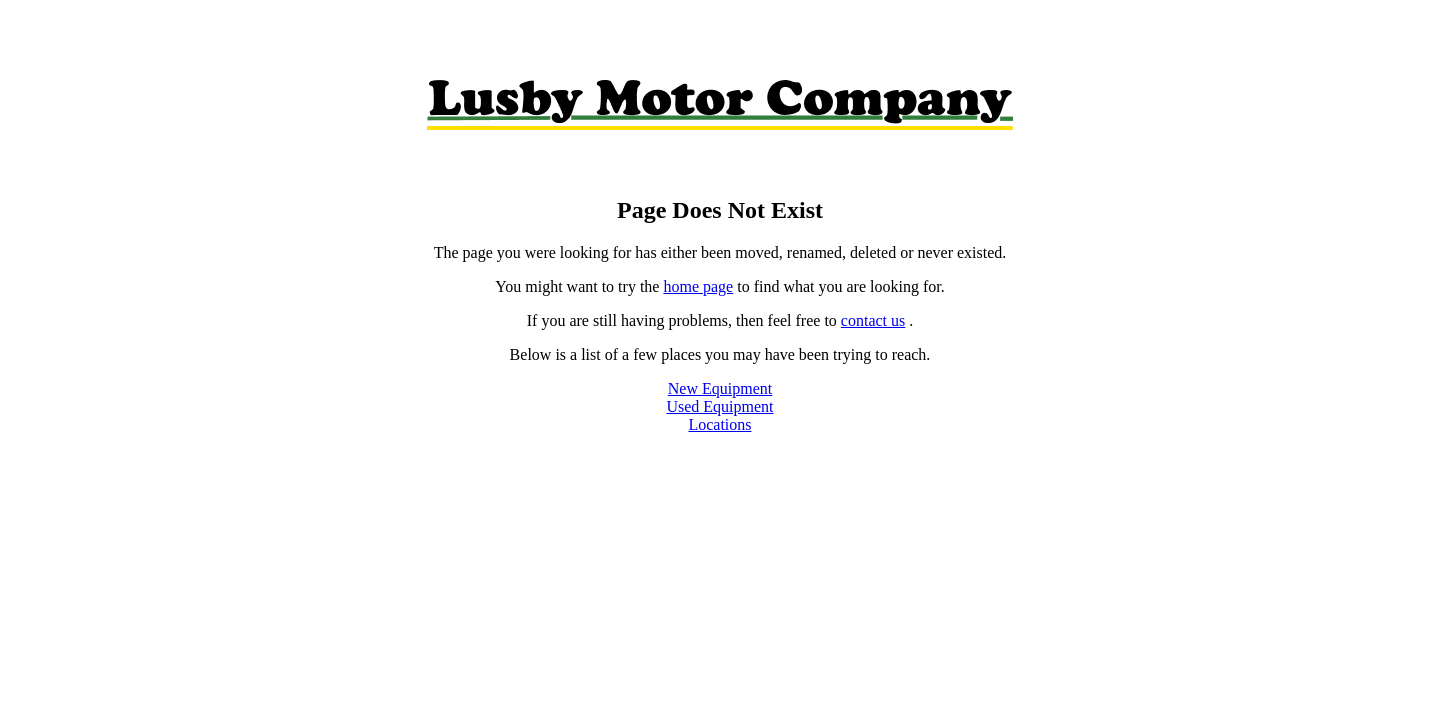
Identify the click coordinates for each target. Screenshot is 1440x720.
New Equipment (720, 388)
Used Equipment (719, 406)
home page (698, 286)
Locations (719, 424)
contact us (873, 320)
